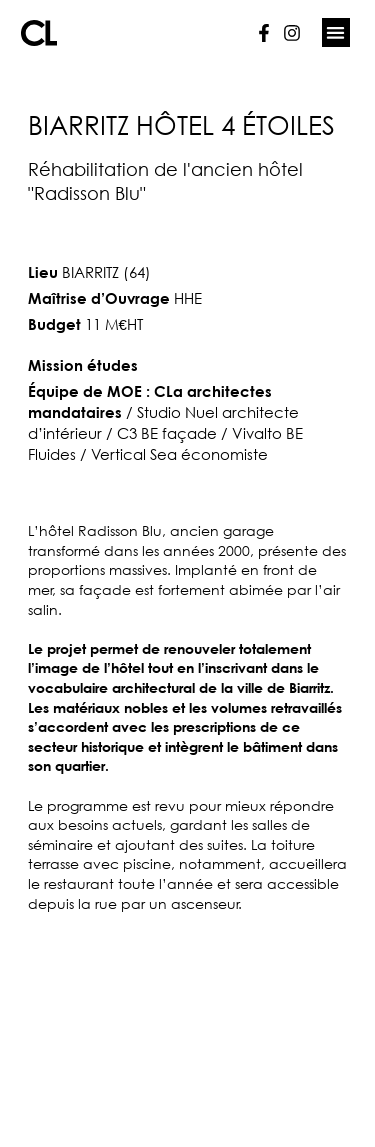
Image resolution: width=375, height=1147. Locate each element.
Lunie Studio (223, 1132)
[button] (336, 32)
